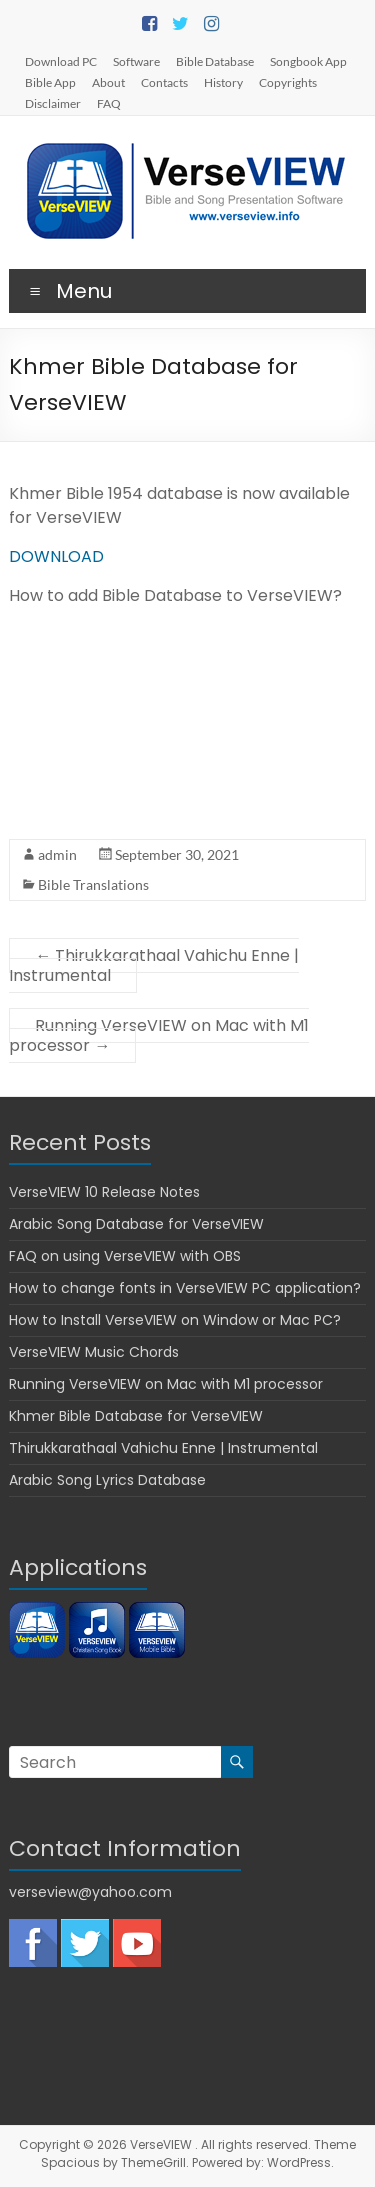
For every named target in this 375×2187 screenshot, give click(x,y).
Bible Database (215, 61)
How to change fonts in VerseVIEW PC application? (185, 1288)
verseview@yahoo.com (90, 1892)
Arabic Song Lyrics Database (107, 1480)
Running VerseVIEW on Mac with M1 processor (159, 1035)
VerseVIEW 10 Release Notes (104, 1192)
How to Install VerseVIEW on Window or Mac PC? (175, 1320)
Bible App (50, 82)
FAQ (109, 103)
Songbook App (308, 61)
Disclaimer (53, 103)
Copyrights (288, 82)
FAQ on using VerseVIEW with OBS (125, 1256)
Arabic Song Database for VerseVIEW (136, 1224)
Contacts (164, 82)
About (108, 82)
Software (136, 61)
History (223, 82)
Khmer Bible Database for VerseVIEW (136, 1416)
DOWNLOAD (56, 556)
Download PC (61, 61)
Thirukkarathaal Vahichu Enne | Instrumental (154, 965)
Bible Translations (93, 884)
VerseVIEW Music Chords (94, 1352)
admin (57, 854)
